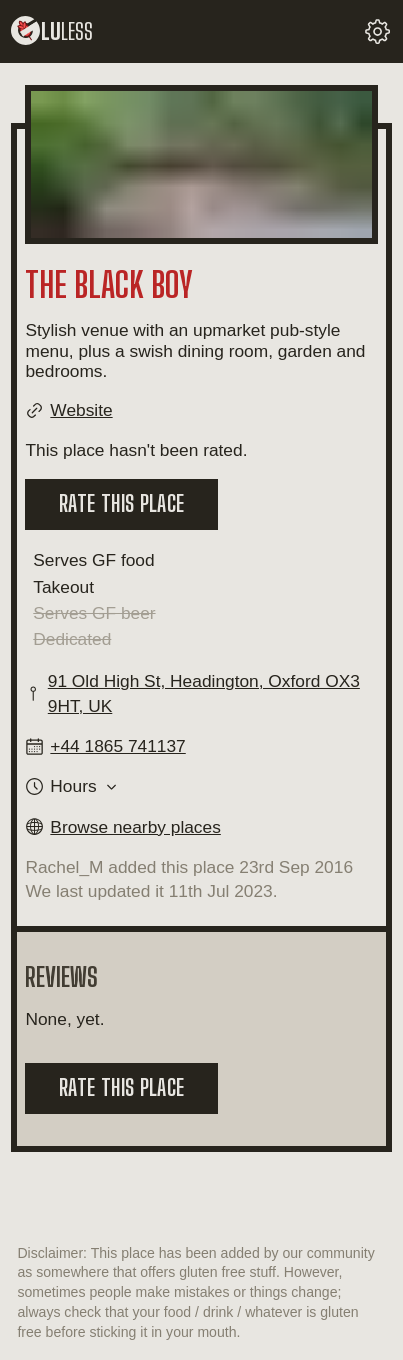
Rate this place (121, 503)
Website (81, 410)
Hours (73, 786)
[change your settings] (377, 31)
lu (52, 31)
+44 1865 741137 (117, 746)
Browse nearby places (135, 827)
